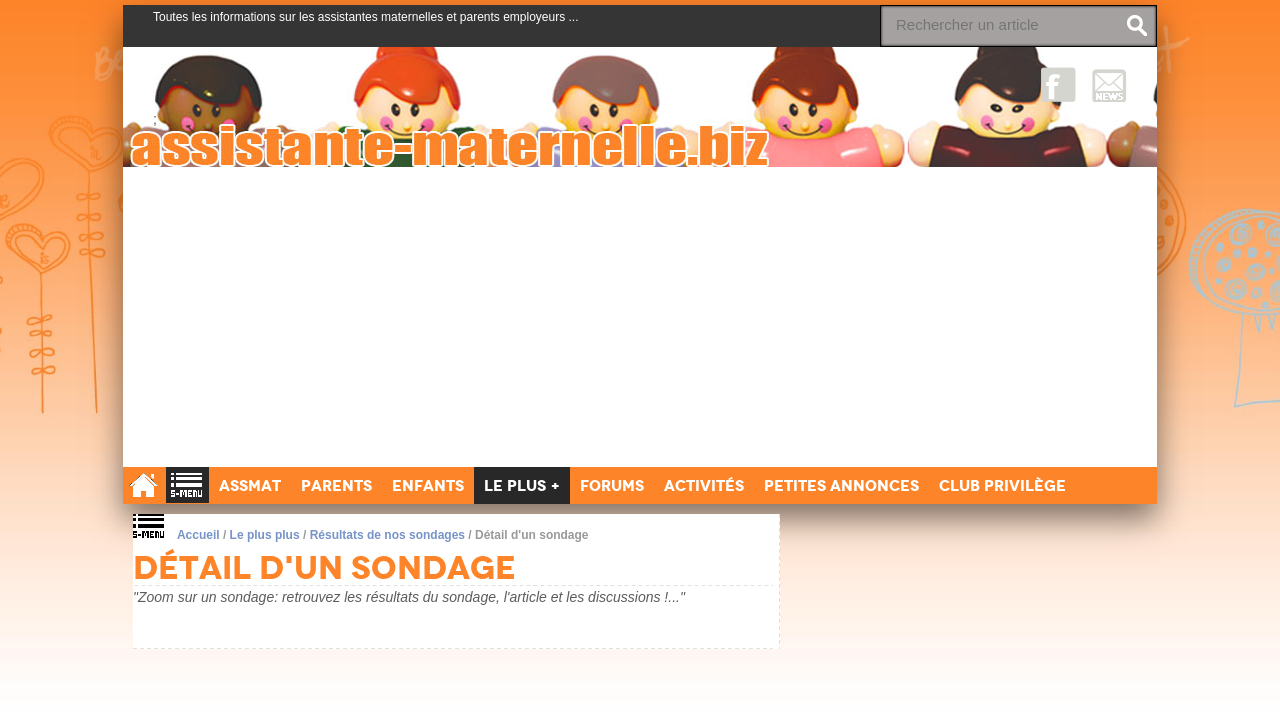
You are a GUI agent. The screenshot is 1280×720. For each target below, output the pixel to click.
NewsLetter (1109, 84)
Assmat (250, 485)
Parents (336, 485)
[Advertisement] (640, 317)
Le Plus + (522, 485)
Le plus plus (265, 535)
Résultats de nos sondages (387, 535)
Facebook (1058, 84)
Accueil (198, 535)
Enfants (428, 485)
